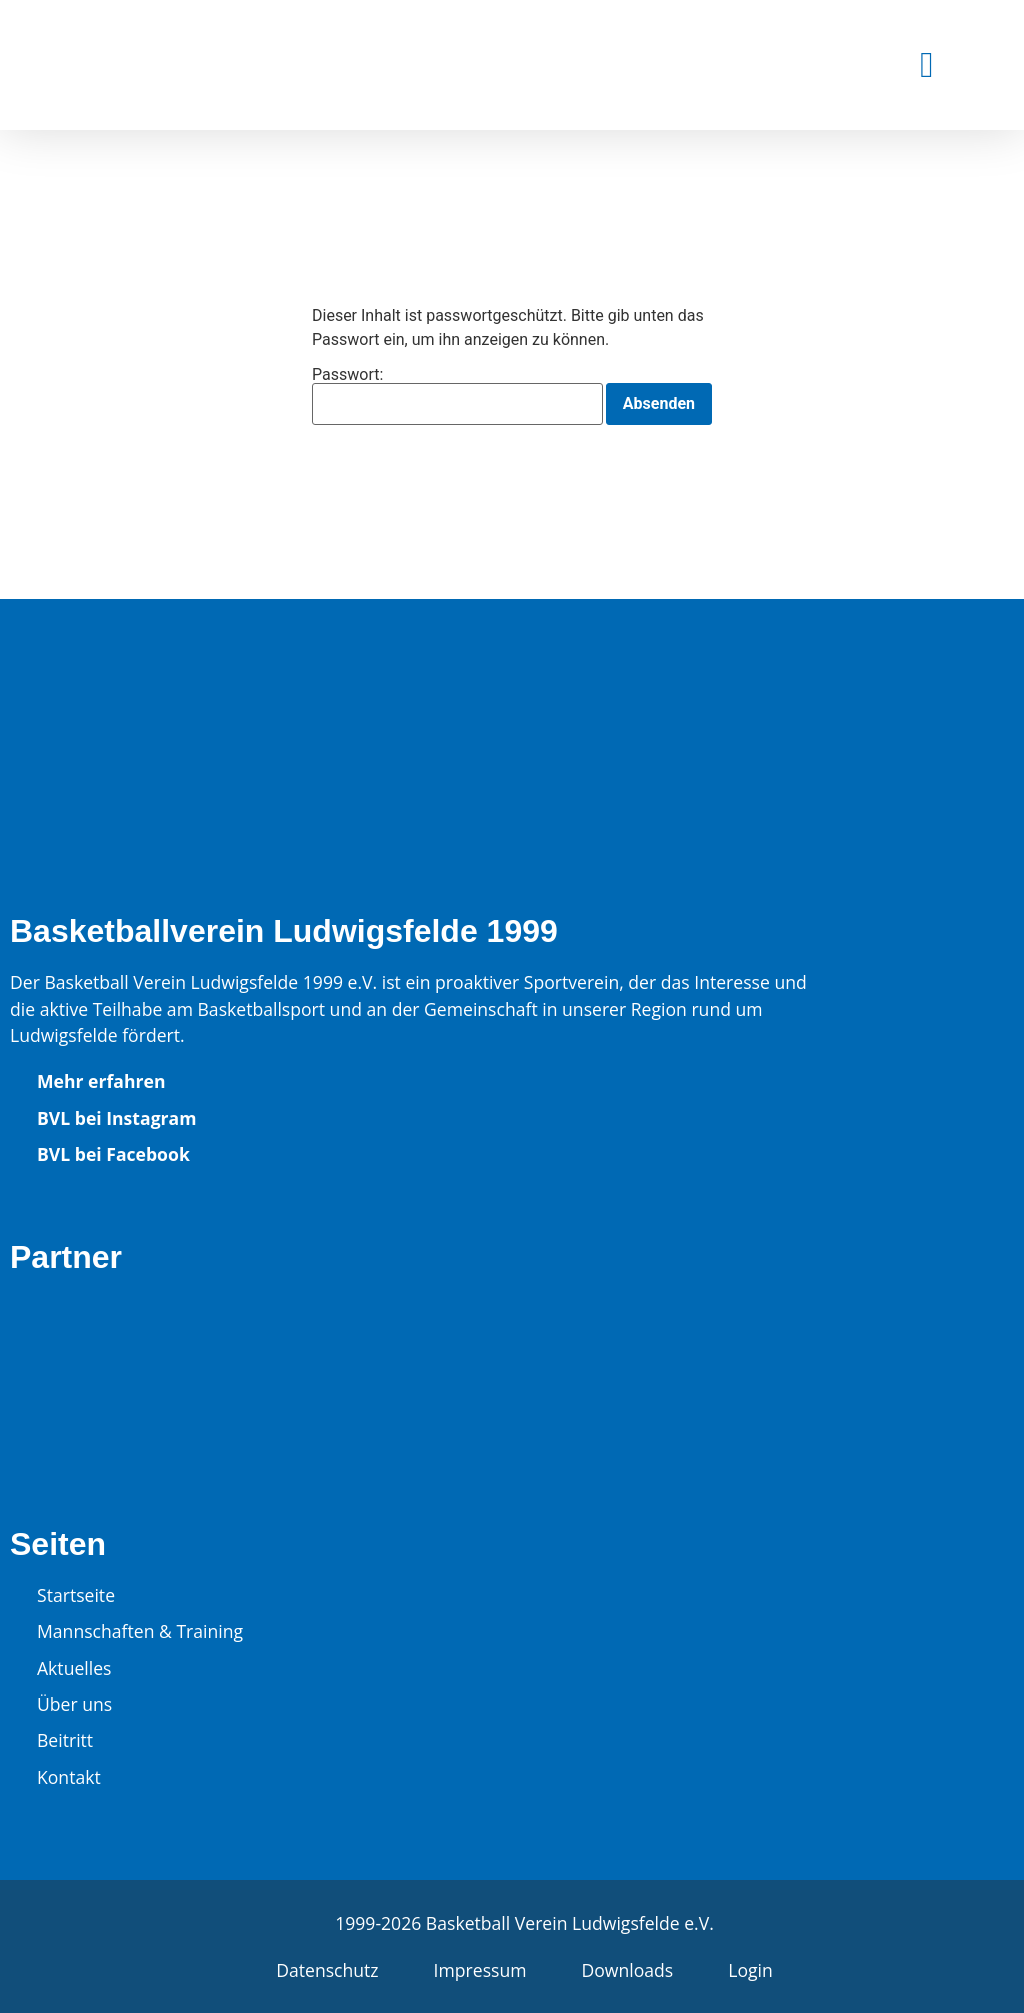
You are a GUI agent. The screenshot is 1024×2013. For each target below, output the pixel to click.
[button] (926, 65)
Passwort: (457, 396)
